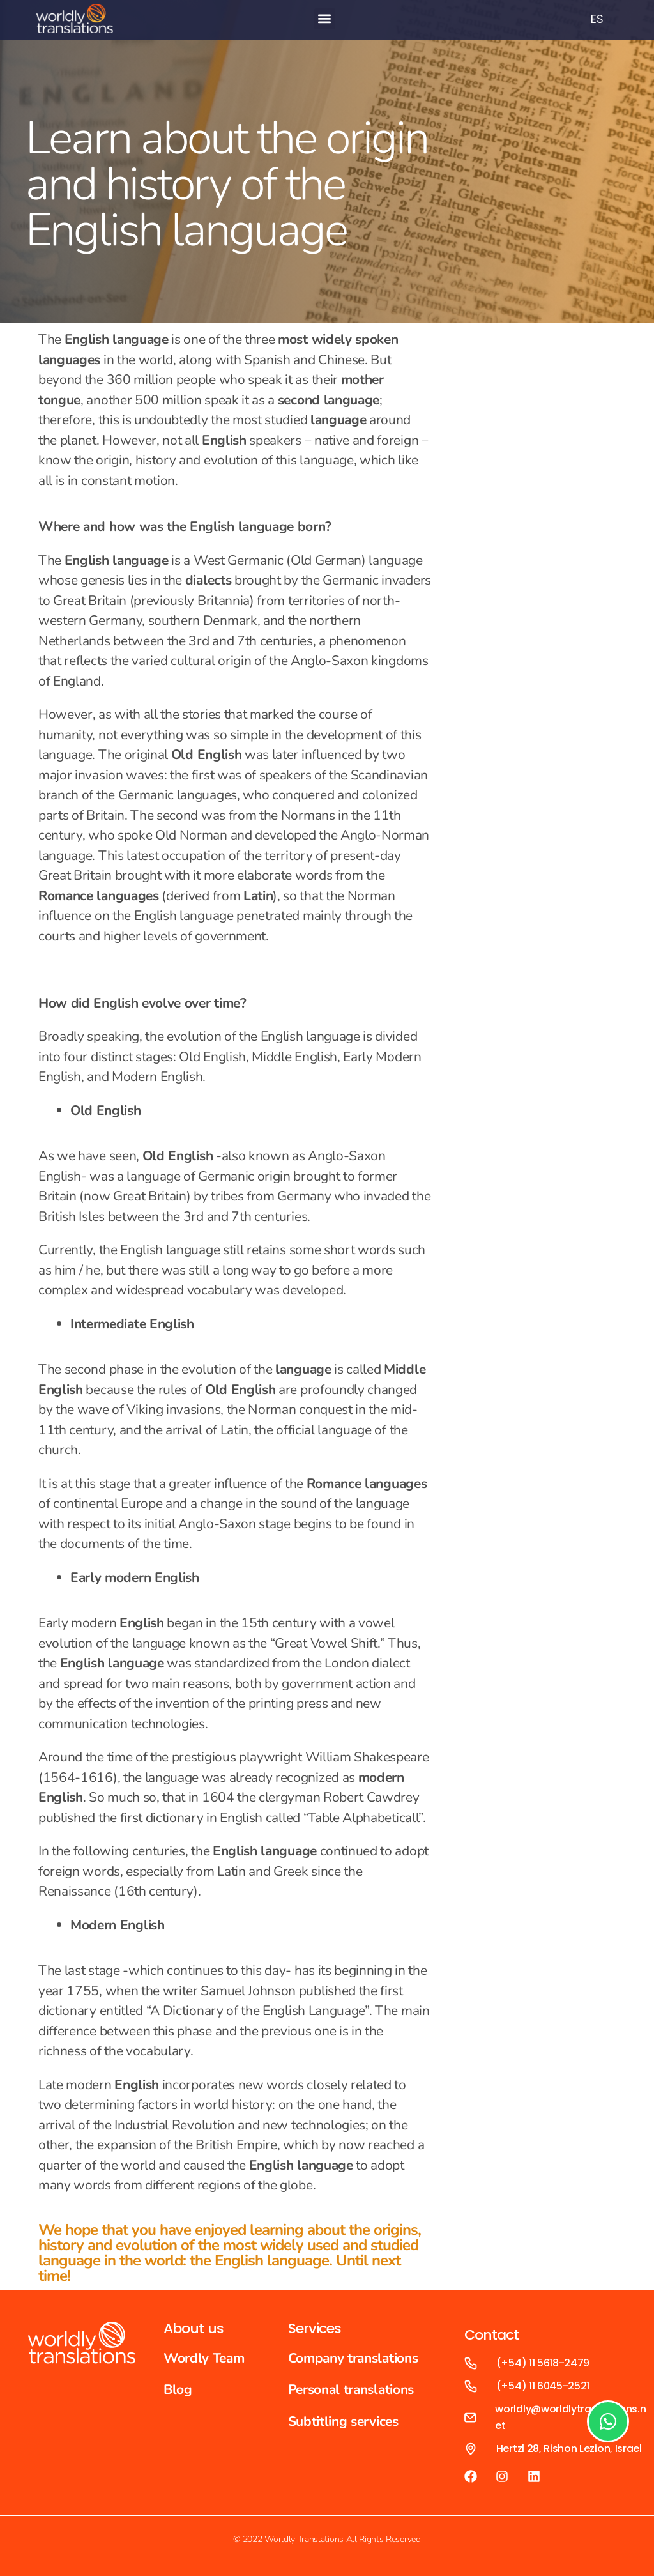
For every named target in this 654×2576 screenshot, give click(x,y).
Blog (178, 2389)
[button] (324, 18)
